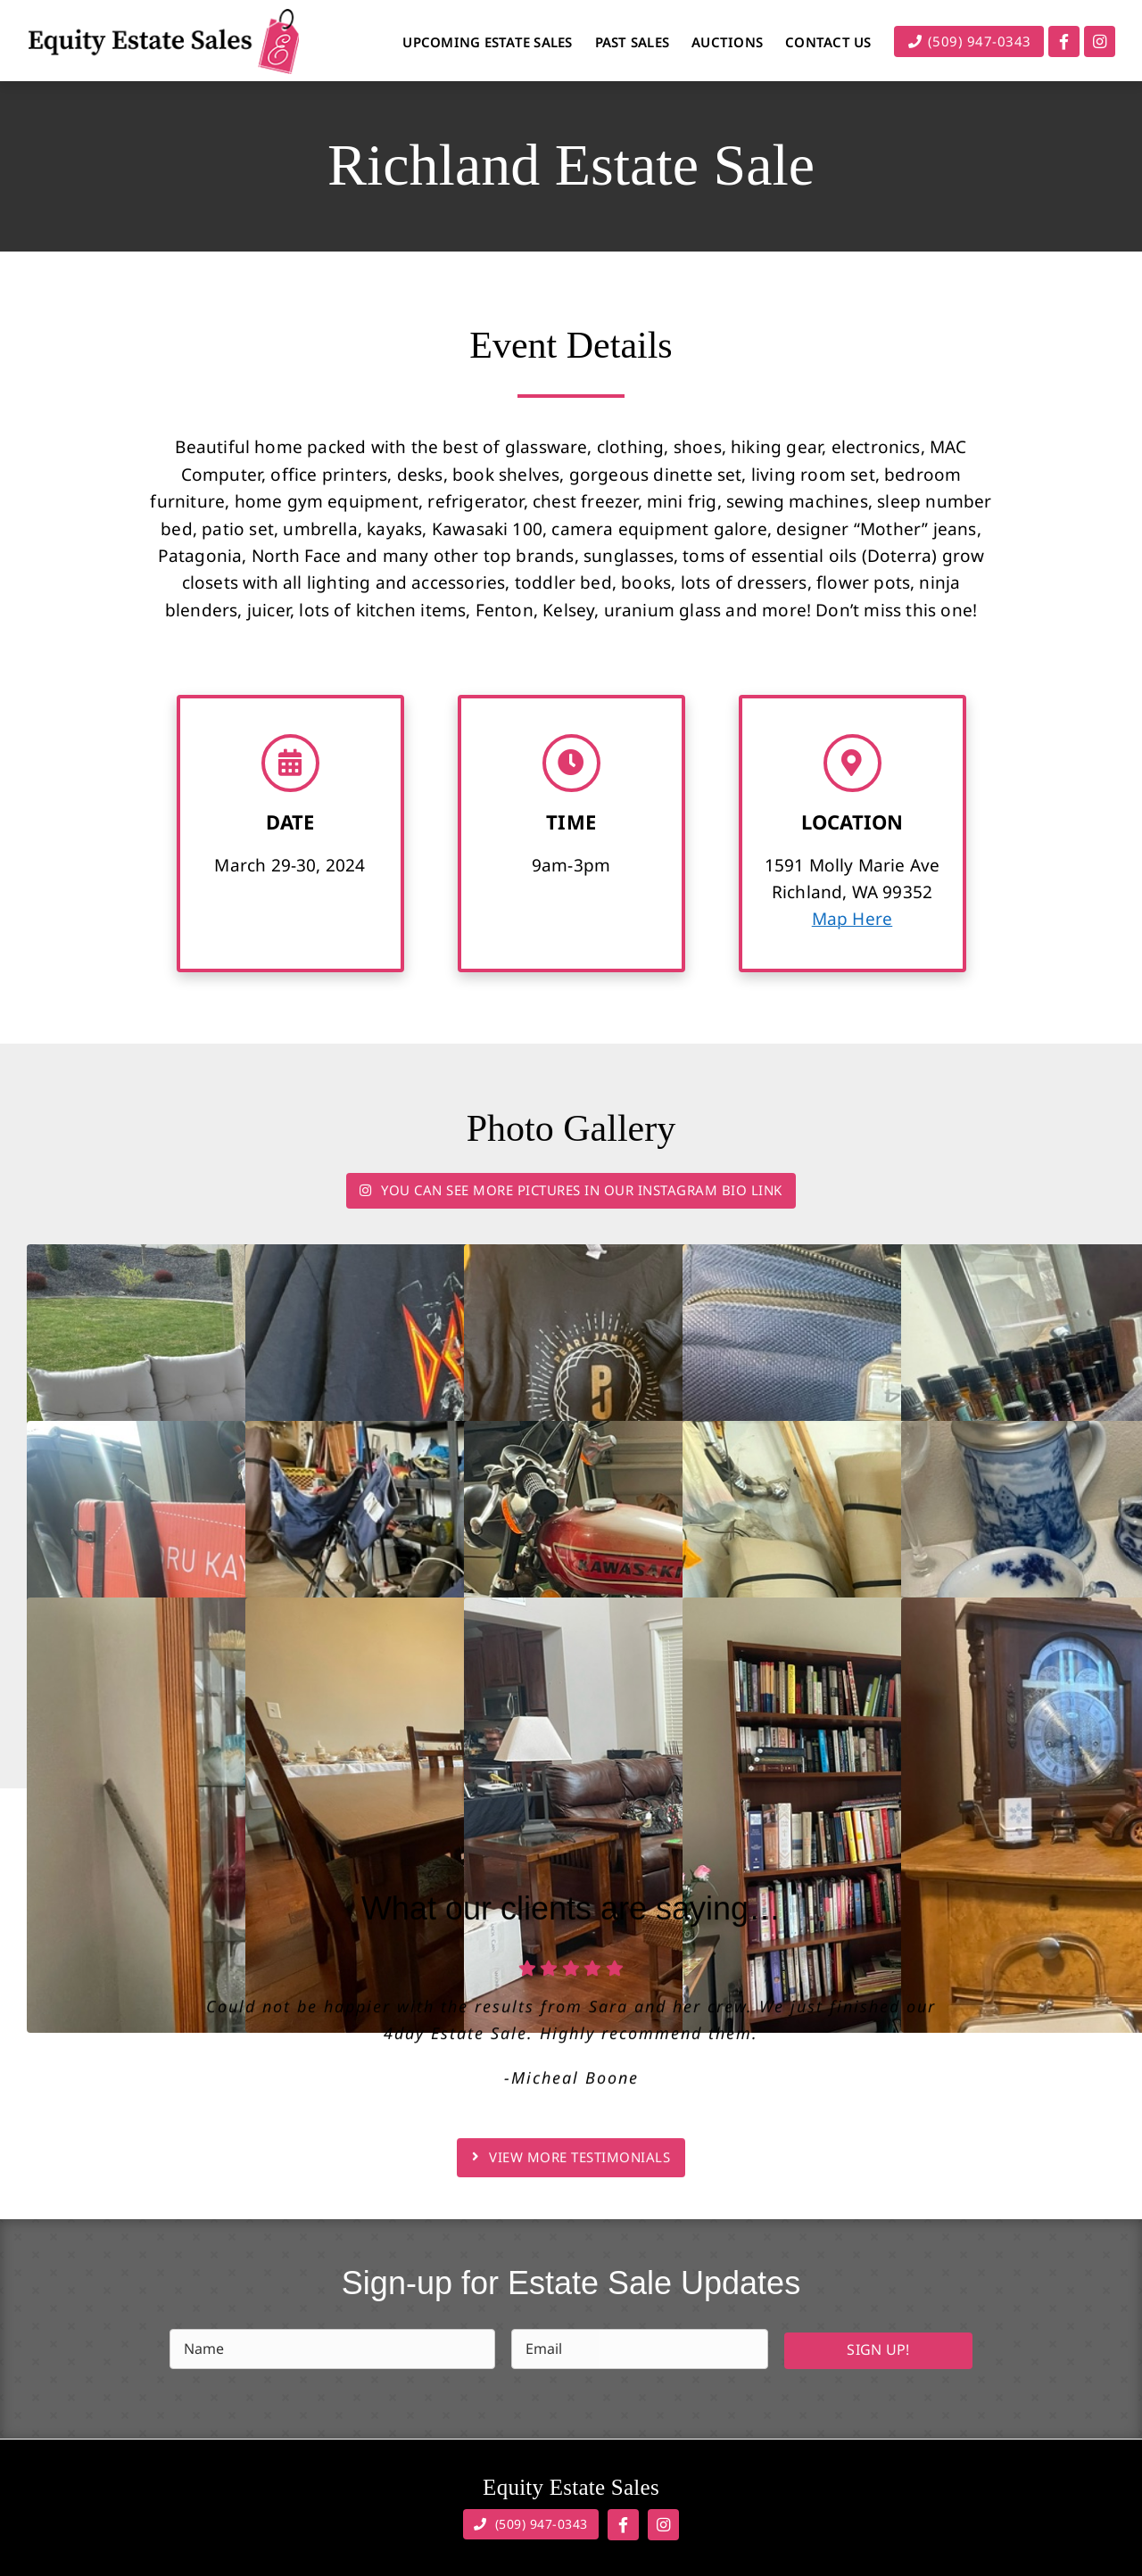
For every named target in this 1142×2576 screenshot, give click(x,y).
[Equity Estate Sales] (163, 17)
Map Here (852, 920)
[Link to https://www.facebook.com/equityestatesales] (1064, 41)
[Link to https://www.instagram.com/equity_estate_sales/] (1099, 41)
